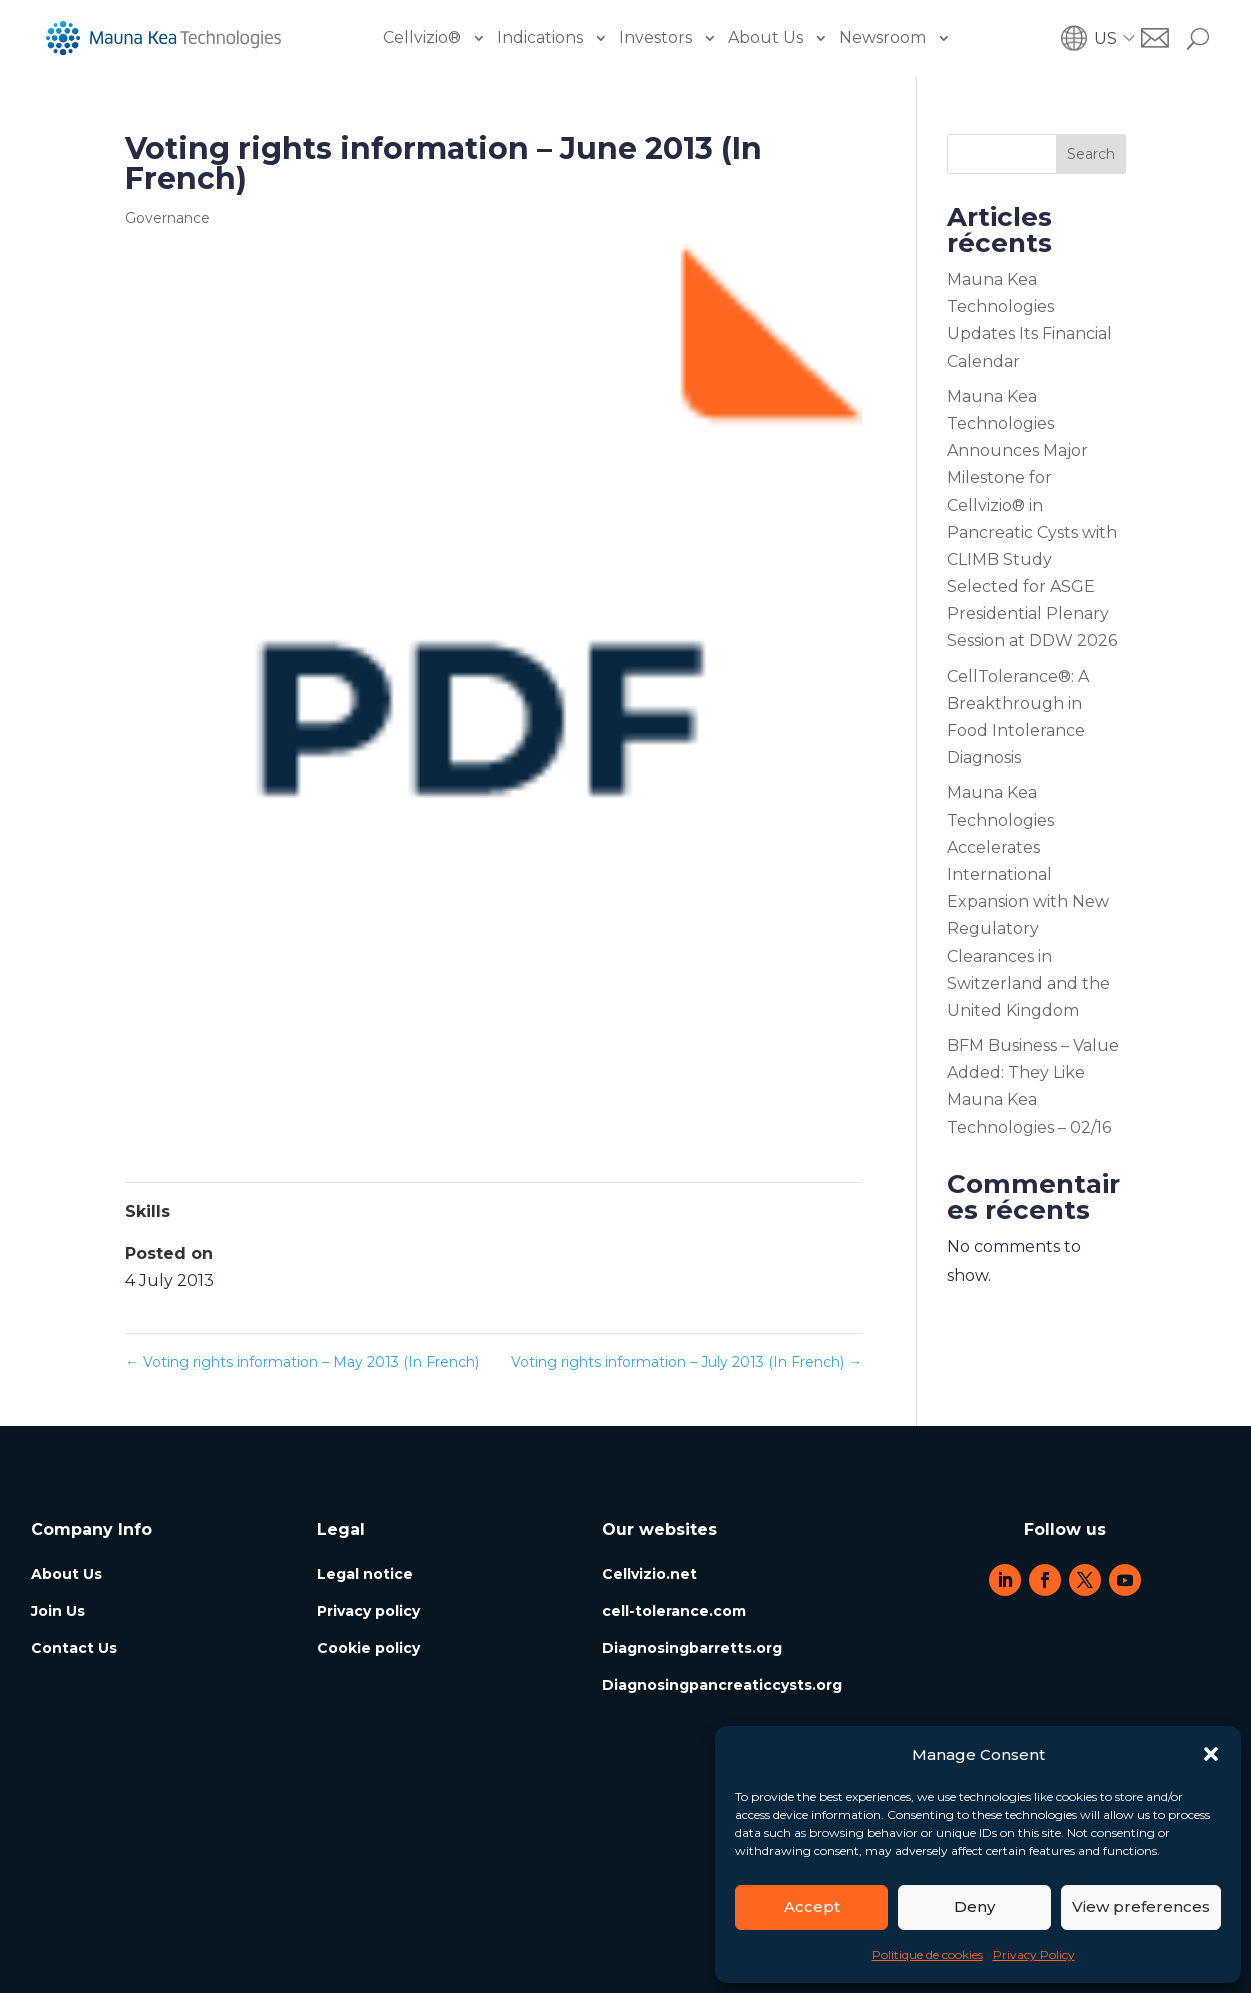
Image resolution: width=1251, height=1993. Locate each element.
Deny (974, 1906)
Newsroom (882, 37)
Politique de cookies (927, 1954)
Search (1091, 154)
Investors (655, 37)
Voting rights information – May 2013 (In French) (302, 1362)
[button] (1211, 1754)
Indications (540, 37)
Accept (812, 1906)
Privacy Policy (1034, 1954)
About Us (765, 37)
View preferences (1141, 1906)
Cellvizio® (422, 37)
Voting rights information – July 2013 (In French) (686, 1362)
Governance (167, 218)
